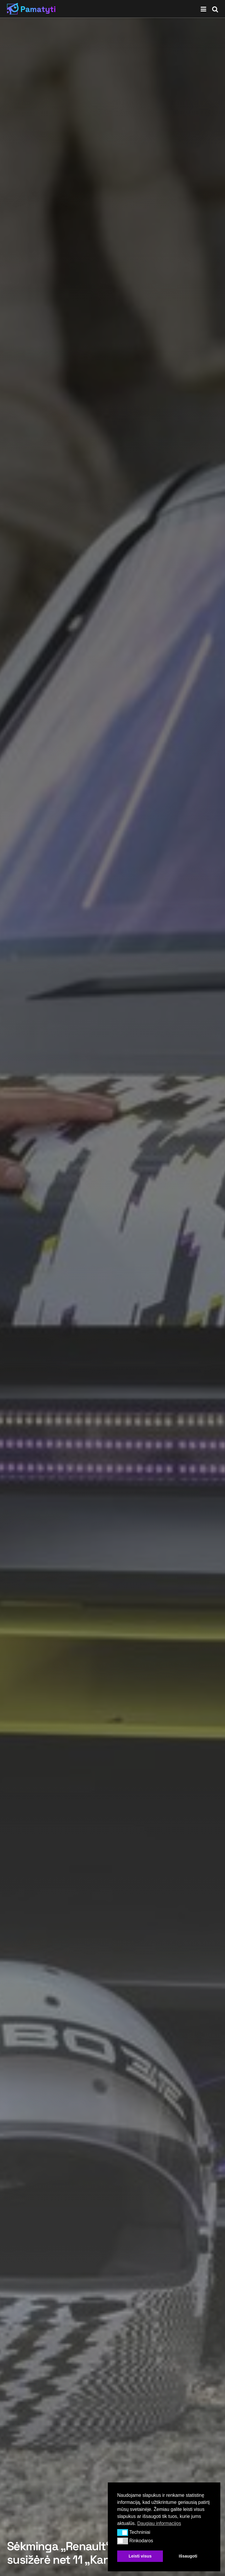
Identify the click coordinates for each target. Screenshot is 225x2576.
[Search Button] (215, 9)
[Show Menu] (203, 9)
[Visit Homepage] (31, 9)
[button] (122, 2532)
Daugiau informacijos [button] (159, 2523)
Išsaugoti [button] (188, 2556)
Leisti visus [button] (140, 2556)
